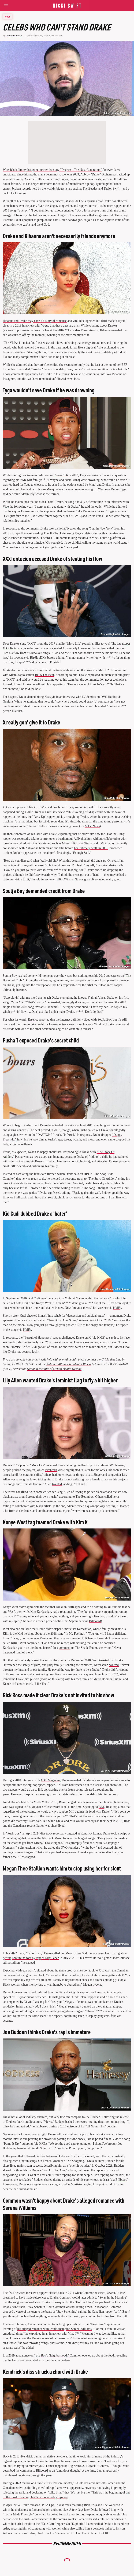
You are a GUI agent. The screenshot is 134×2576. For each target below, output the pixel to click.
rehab (57, 1315)
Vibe (6, 506)
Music (7, 16)
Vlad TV (73, 2333)
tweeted (57, 1484)
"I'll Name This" (95, 2126)
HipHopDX (37, 657)
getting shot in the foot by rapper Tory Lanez (31, 1958)
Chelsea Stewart (14, 35)
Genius (7, 701)
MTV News (92, 826)
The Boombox (85, 1496)
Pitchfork (51, 1470)
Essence (33, 1019)
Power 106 (61, 475)
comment (64, 1647)
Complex (8, 1178)
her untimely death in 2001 (91, 848)
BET (101, 1807)
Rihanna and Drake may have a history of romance (35, 321)
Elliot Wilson (64, 879)
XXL (42, 2143)
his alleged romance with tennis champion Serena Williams (54, 2329)
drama (62, 1660)
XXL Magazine (50, 1780)
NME (116, 1307)
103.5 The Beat (44, 675)
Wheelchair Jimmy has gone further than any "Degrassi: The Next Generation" (52, 169)
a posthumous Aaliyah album (74, 838)
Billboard (95, 1621)
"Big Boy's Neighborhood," (51, 2355)
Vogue (45, 325)
